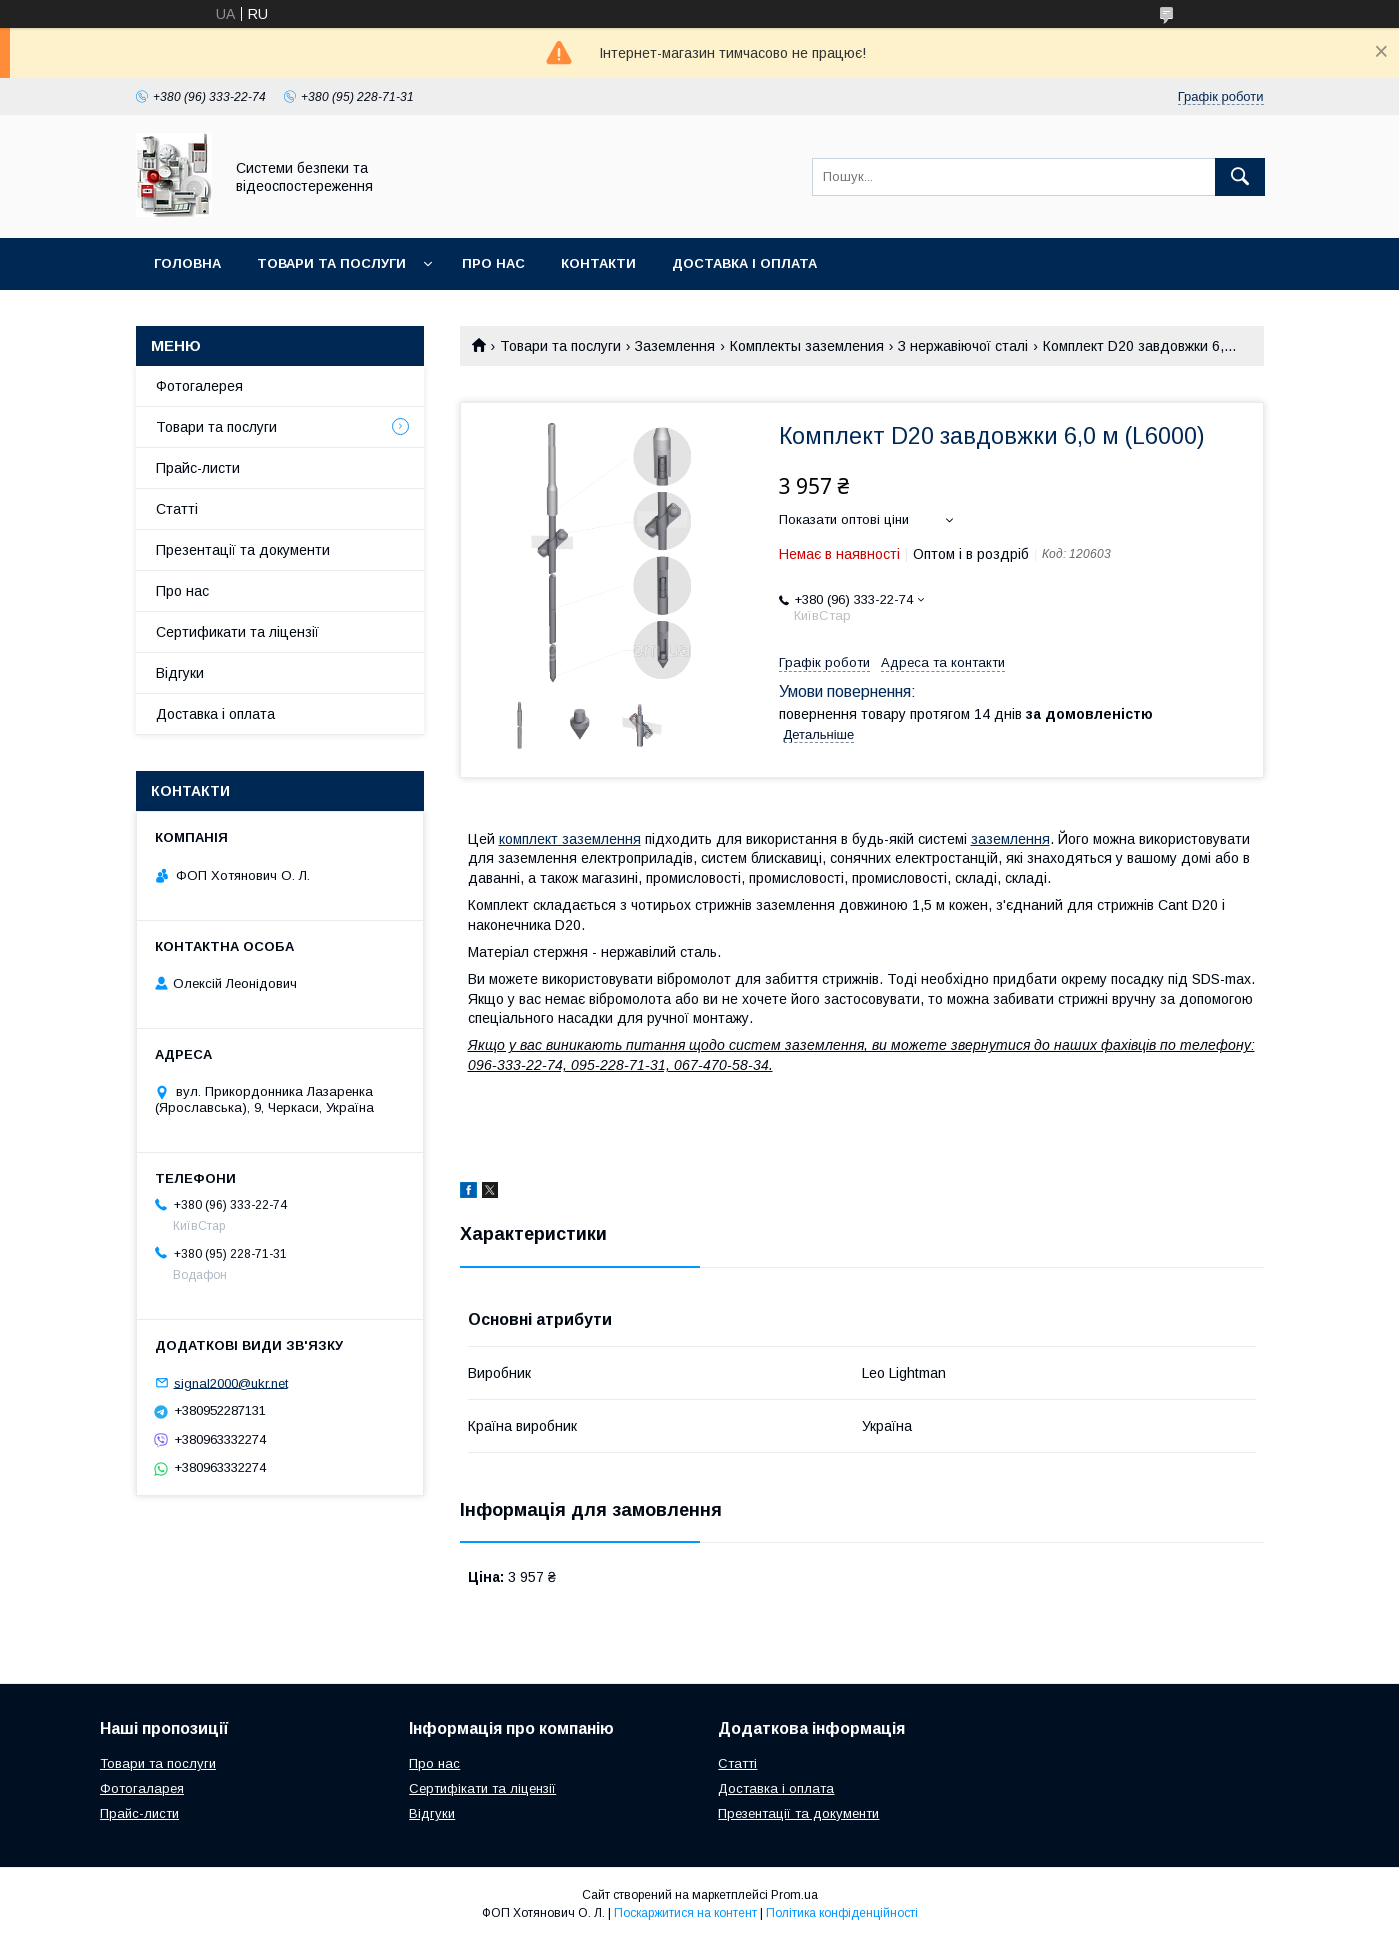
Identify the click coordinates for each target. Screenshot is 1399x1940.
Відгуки (180, 673)
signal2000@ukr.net (231, 1382)
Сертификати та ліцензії (237, 632)
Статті (177, 509)
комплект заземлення (570, 839)
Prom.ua (794, 1895)
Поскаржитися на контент (685, 1913)
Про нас (493, 263)
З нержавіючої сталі (963, 346)
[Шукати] (1240, 177)
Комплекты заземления (807, 346)
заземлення (1010, 839)
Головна (187, 263)
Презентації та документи (243, 550)
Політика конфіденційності (842, 1913)
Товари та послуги (331, 263)
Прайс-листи (198, 468)
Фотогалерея (199, 386)
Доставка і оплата (744, 263)
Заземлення (675, 346)
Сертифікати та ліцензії (482, 1788)
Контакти (598, 263)
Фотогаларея (142, 1788)
